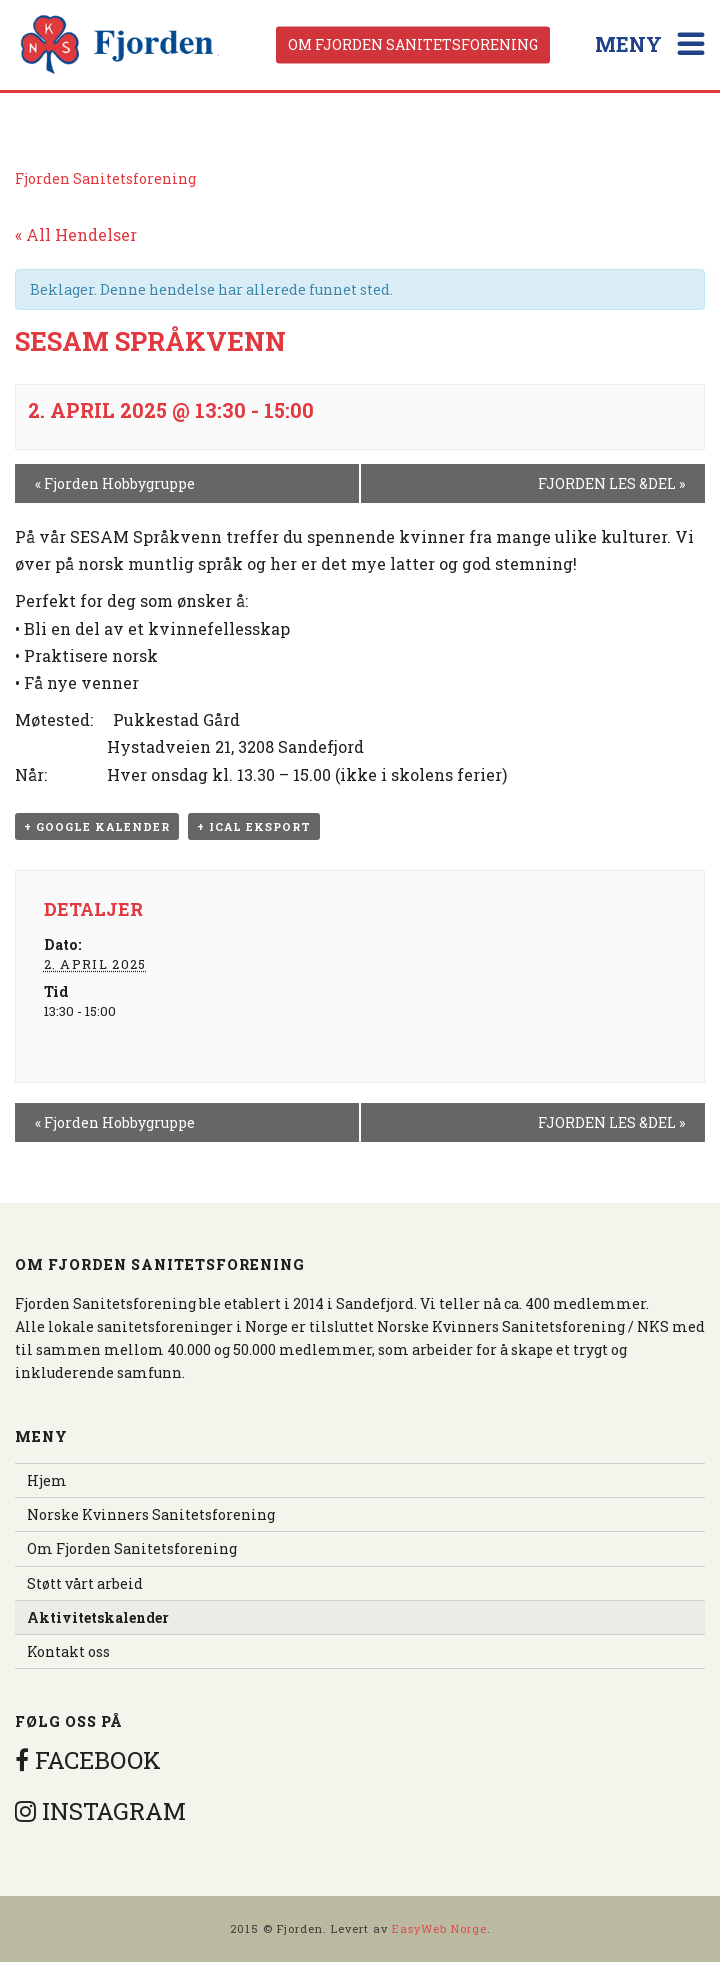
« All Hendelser (76, 234)
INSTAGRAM (100, 1811)
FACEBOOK (88, 1760)
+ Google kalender (97, 826)
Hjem (47, 1480)
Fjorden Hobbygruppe (115, 483)
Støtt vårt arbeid (85, 1583)
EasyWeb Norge (439, 1928)
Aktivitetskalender (98, 1617)
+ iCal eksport (254, 826)
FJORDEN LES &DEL (611, 483)
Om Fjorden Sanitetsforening (413, 44)
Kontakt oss (68, 1651)
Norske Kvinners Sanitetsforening (151, 1514)
